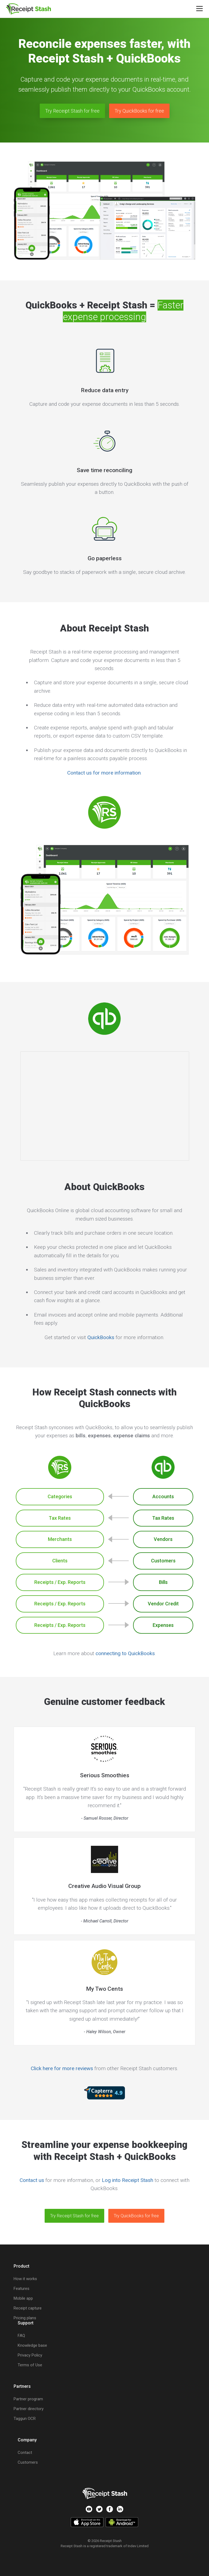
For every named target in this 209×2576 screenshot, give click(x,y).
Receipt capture (28, 2308)
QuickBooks (100, 1337)
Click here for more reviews (62, 2068)
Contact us (32, 2180)
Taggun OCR (25, 2418)
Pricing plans (25, 2317)
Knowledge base (32, 2345)
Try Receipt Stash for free (72, 111)
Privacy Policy (30, 2355)
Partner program (28, 2399)
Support (25, 2323)
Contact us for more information (104, 773)
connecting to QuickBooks (125, 1653)
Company (27, 2439)
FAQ (21, 2335)
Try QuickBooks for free (139, 111)
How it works (25, 2278)
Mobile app (23, 2298)
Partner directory (29, 2408)
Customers (28, 2462)
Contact (25, 2452)
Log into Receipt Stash (127, 2180)
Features (21, 2288)
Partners (22, 2386)
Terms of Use (30, 2365)
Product (21, 2266)
